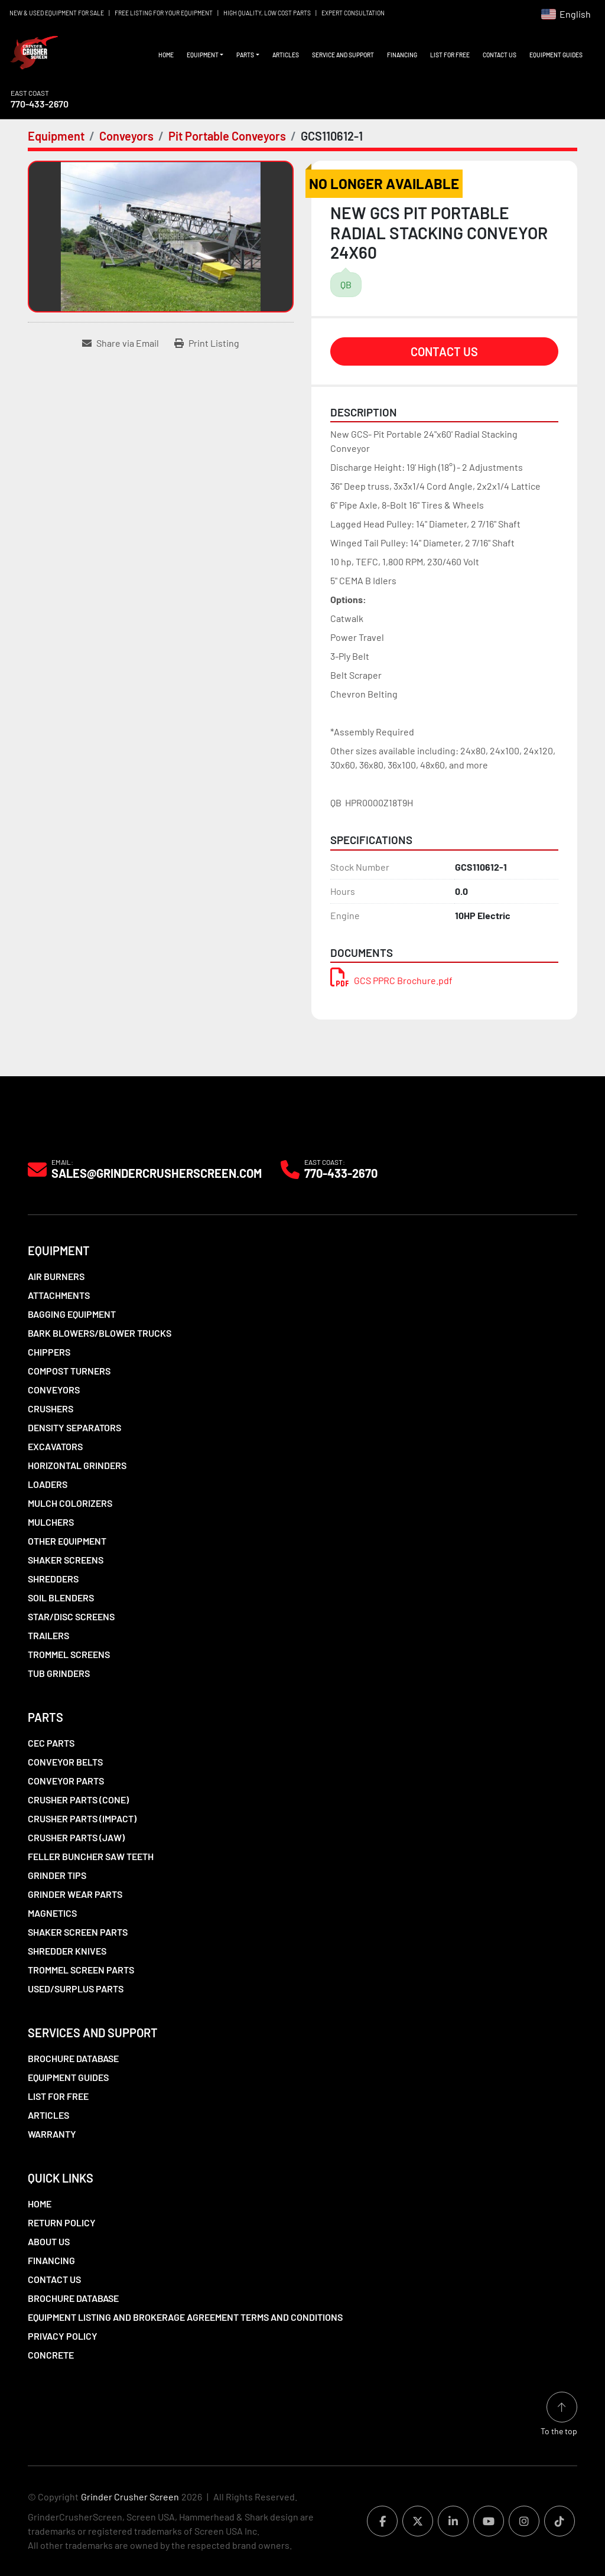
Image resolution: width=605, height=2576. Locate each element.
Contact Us (499, 54)
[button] (205, 55)
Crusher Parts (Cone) (78, 1799)
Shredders (53, 1578)
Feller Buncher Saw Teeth (91, 1856)
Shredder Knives (67, 1950)
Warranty (52, 2133)
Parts (245, 54)
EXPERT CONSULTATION (353, 13)
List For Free (450, 54)
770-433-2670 (40, 103)
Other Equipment (67, 1540)
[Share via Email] (120, 343)
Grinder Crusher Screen (130, 2496)
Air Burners (56, 1276)
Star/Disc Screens (71, 1616)
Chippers (49, 1351)
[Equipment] (56, 136)
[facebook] (382, 2521)
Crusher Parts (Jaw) (76, 1837)
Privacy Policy (62, 2335)
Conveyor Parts (66, 1780)
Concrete (51, 2354)
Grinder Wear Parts (75, 1894)
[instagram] (524, 2521)
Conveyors (54, 1389)
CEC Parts (51, 1742)
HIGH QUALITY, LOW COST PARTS (267, 13)
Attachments (59, 1295)
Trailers (48, 1635)
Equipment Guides (556, 54)
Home (166, 54)
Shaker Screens (65, 1559)
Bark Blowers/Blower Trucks (99, 1333)
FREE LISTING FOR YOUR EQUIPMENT (164, 13)
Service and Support (343, 54)
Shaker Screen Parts (78, 1931)
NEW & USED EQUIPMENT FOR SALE (56, 13)
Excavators (55, 1446)
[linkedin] (453, 2521)
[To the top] (559, 2414)
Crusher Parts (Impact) (82, 1818)
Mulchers (51, 1522)
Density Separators (74, 1427)
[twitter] (417, 2521)
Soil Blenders (61, 1597)
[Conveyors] (126, 136)
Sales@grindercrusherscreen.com (156, 1173)
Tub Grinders (59, 1673)
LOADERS (47, 1484)
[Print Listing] (207, 343)
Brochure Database (73, 2058)
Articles (285, 54)
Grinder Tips (57, 1875)
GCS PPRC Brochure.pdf (391, 980)
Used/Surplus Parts (75, 1988)
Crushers (50, 1408)
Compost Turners (69, 1370)
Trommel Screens (69, 1654)
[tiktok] (559, 2521)
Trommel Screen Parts (81, 1969)
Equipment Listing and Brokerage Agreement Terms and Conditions (185, 2317)
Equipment (203, 54)
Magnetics (52, 1913)
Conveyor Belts (65, 1761)
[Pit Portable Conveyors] (227, 136)
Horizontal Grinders (77, 1465)
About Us (49, 2241)
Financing (402, 54)
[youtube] (488, 2521)
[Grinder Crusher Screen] (81, 1130)
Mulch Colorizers (70, 1503)
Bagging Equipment (72, 1314)
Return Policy (62, 2222)
